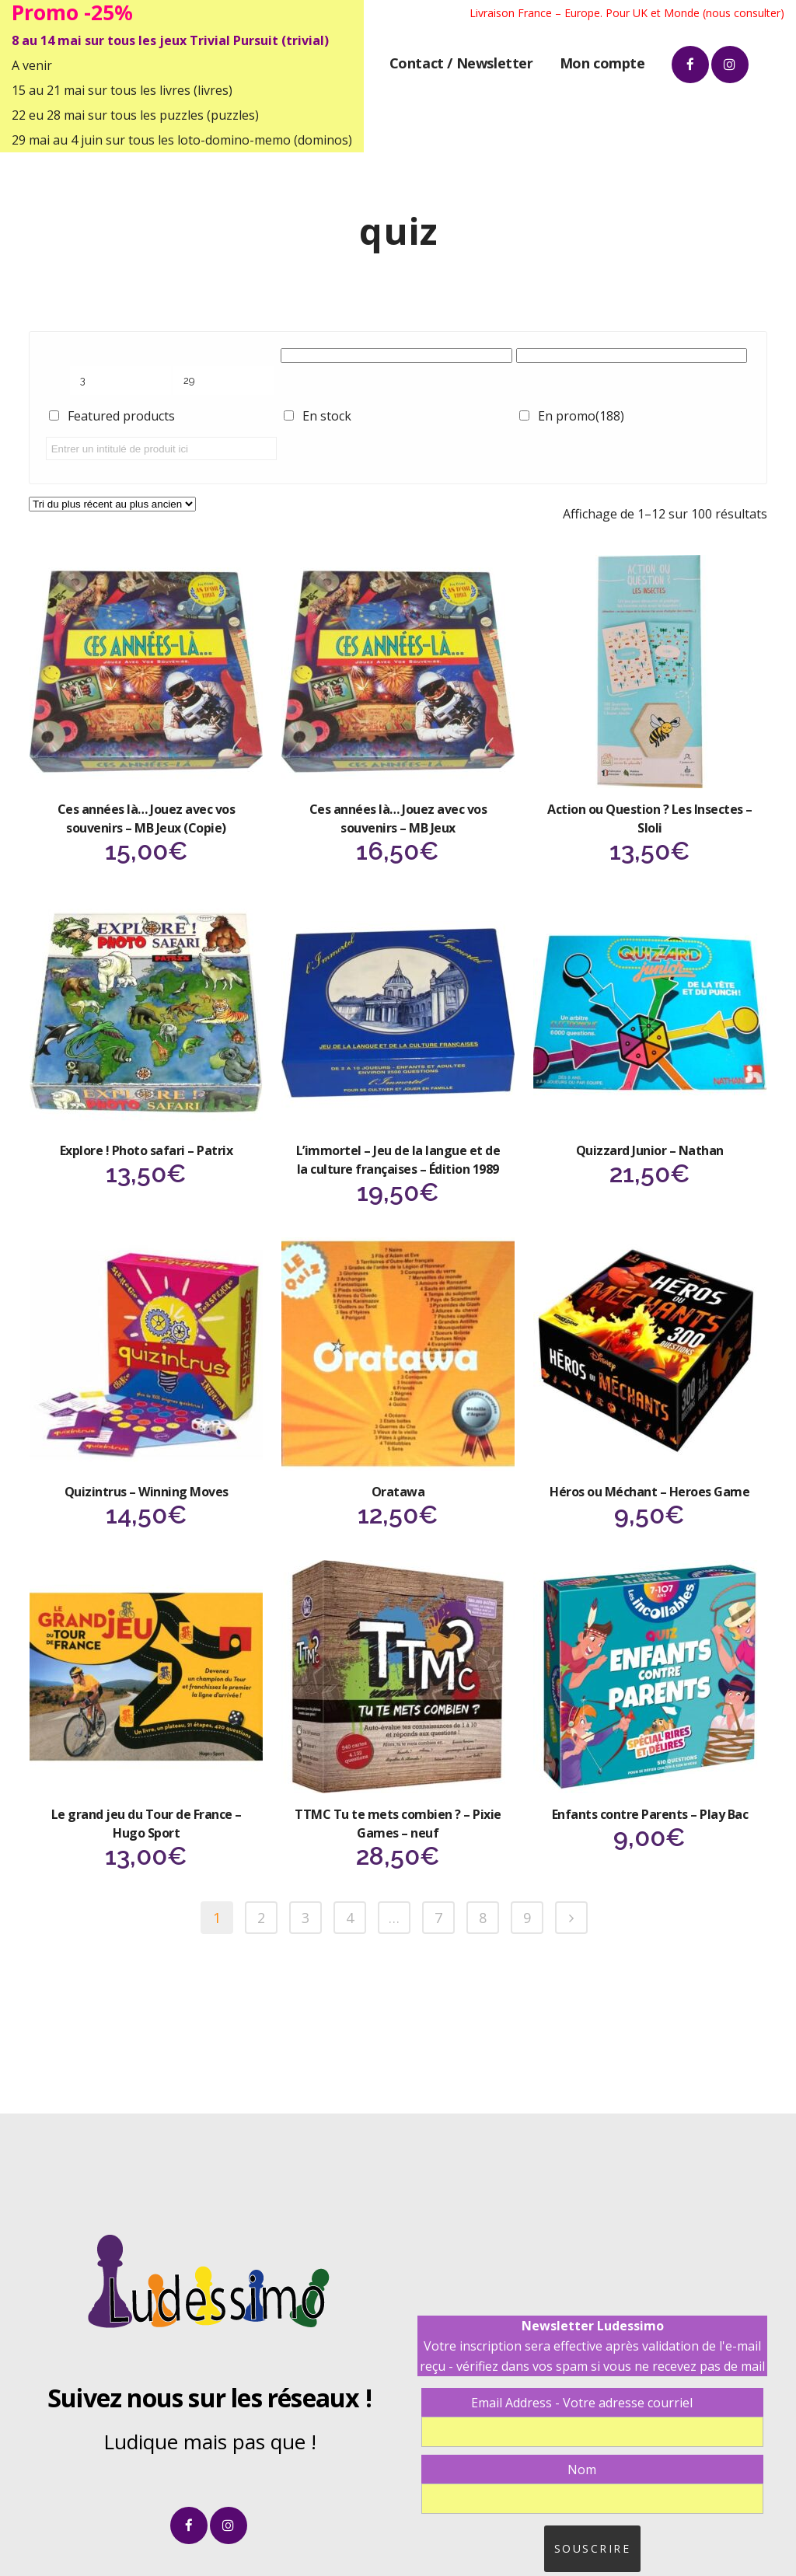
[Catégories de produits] (396, 355)
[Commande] (112, 504)
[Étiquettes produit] (631, 355)
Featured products (121, 415)
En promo (581, 415)
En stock (326, 415)
